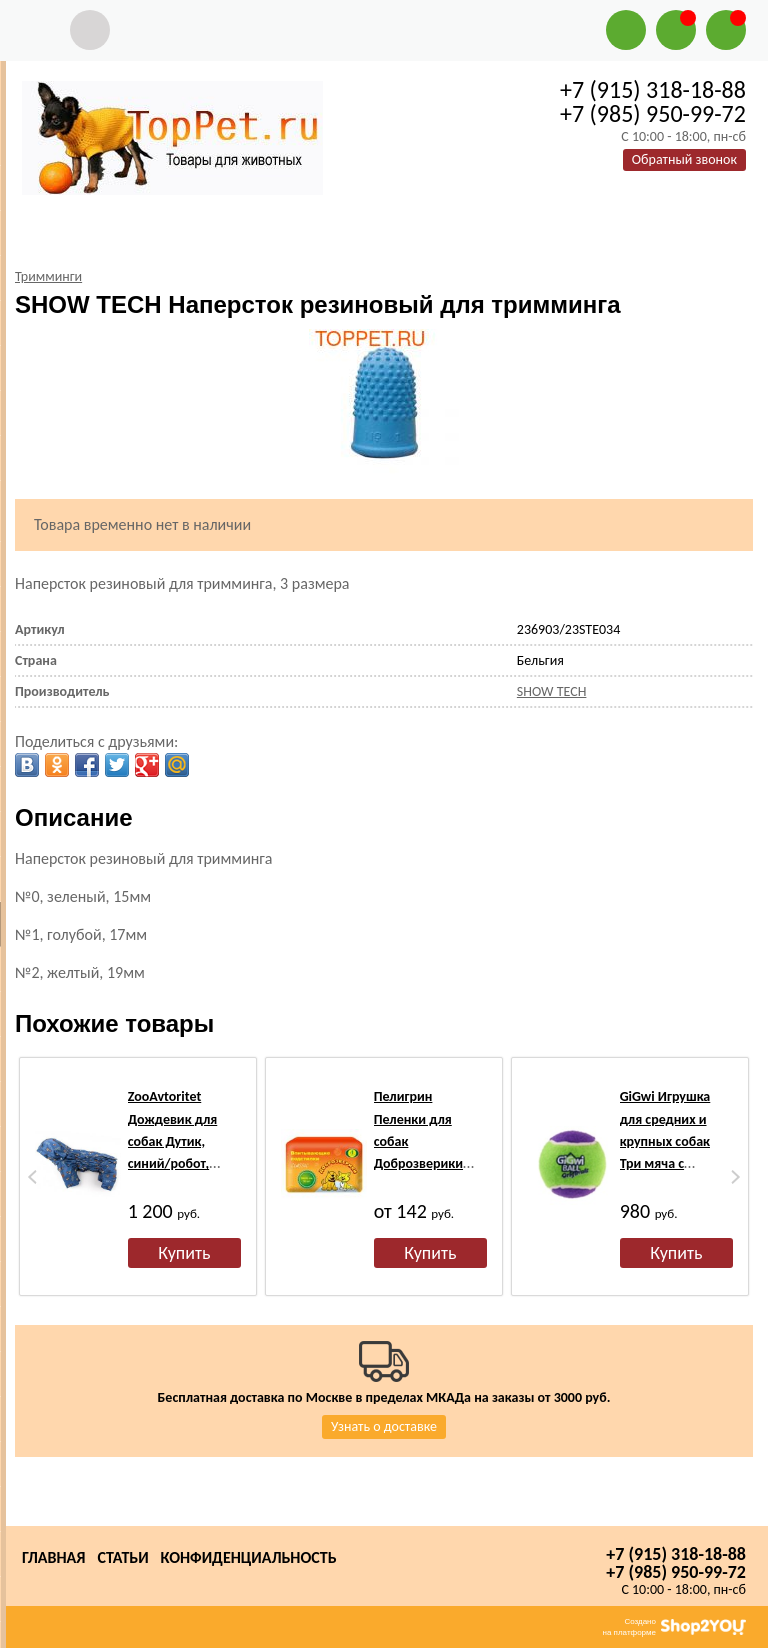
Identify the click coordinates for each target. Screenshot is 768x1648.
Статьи (122, 1557)
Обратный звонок (684, 159)
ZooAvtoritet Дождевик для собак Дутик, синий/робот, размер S (173, 1141)
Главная (53, 1557)
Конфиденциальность (249, 1557)
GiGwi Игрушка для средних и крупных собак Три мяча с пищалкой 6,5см (669, 1141)
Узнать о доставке (384, 1426)
